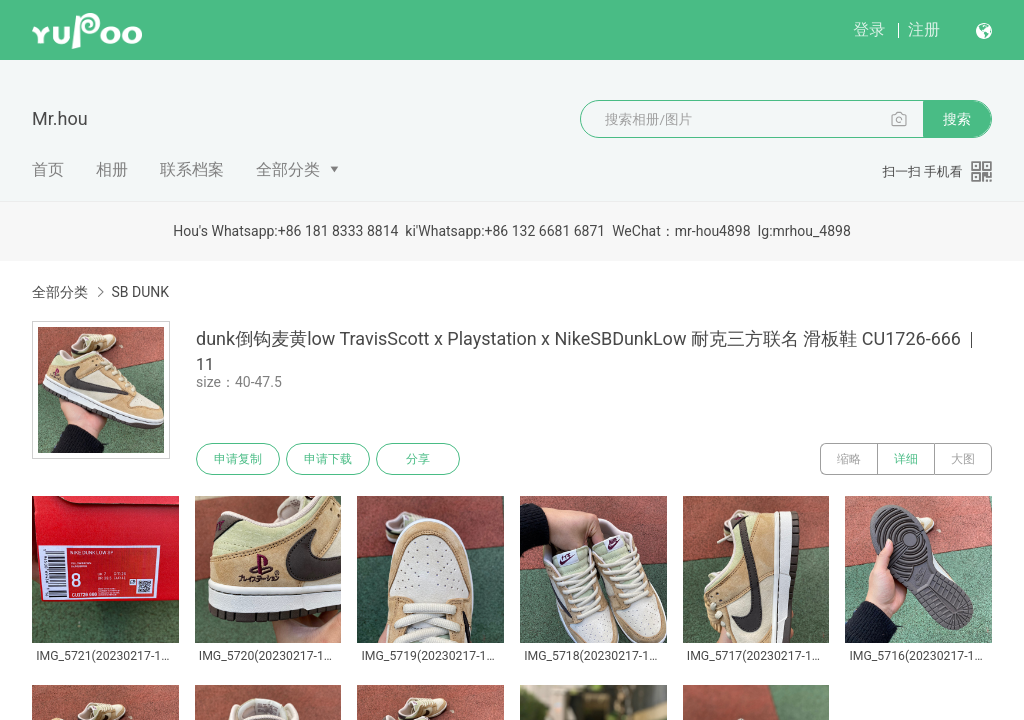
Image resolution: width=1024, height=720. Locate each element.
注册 (924, 29)
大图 (963, 459)
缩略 (849, 459)
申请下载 (328, 459)
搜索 (957, 119)
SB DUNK (140, 292)
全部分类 (288, 169)
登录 (869, 29)
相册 (112, 169)
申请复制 (238, 459)
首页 (48, 169)
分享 (418, 459)
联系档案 (192, 169)
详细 (906, 459)
